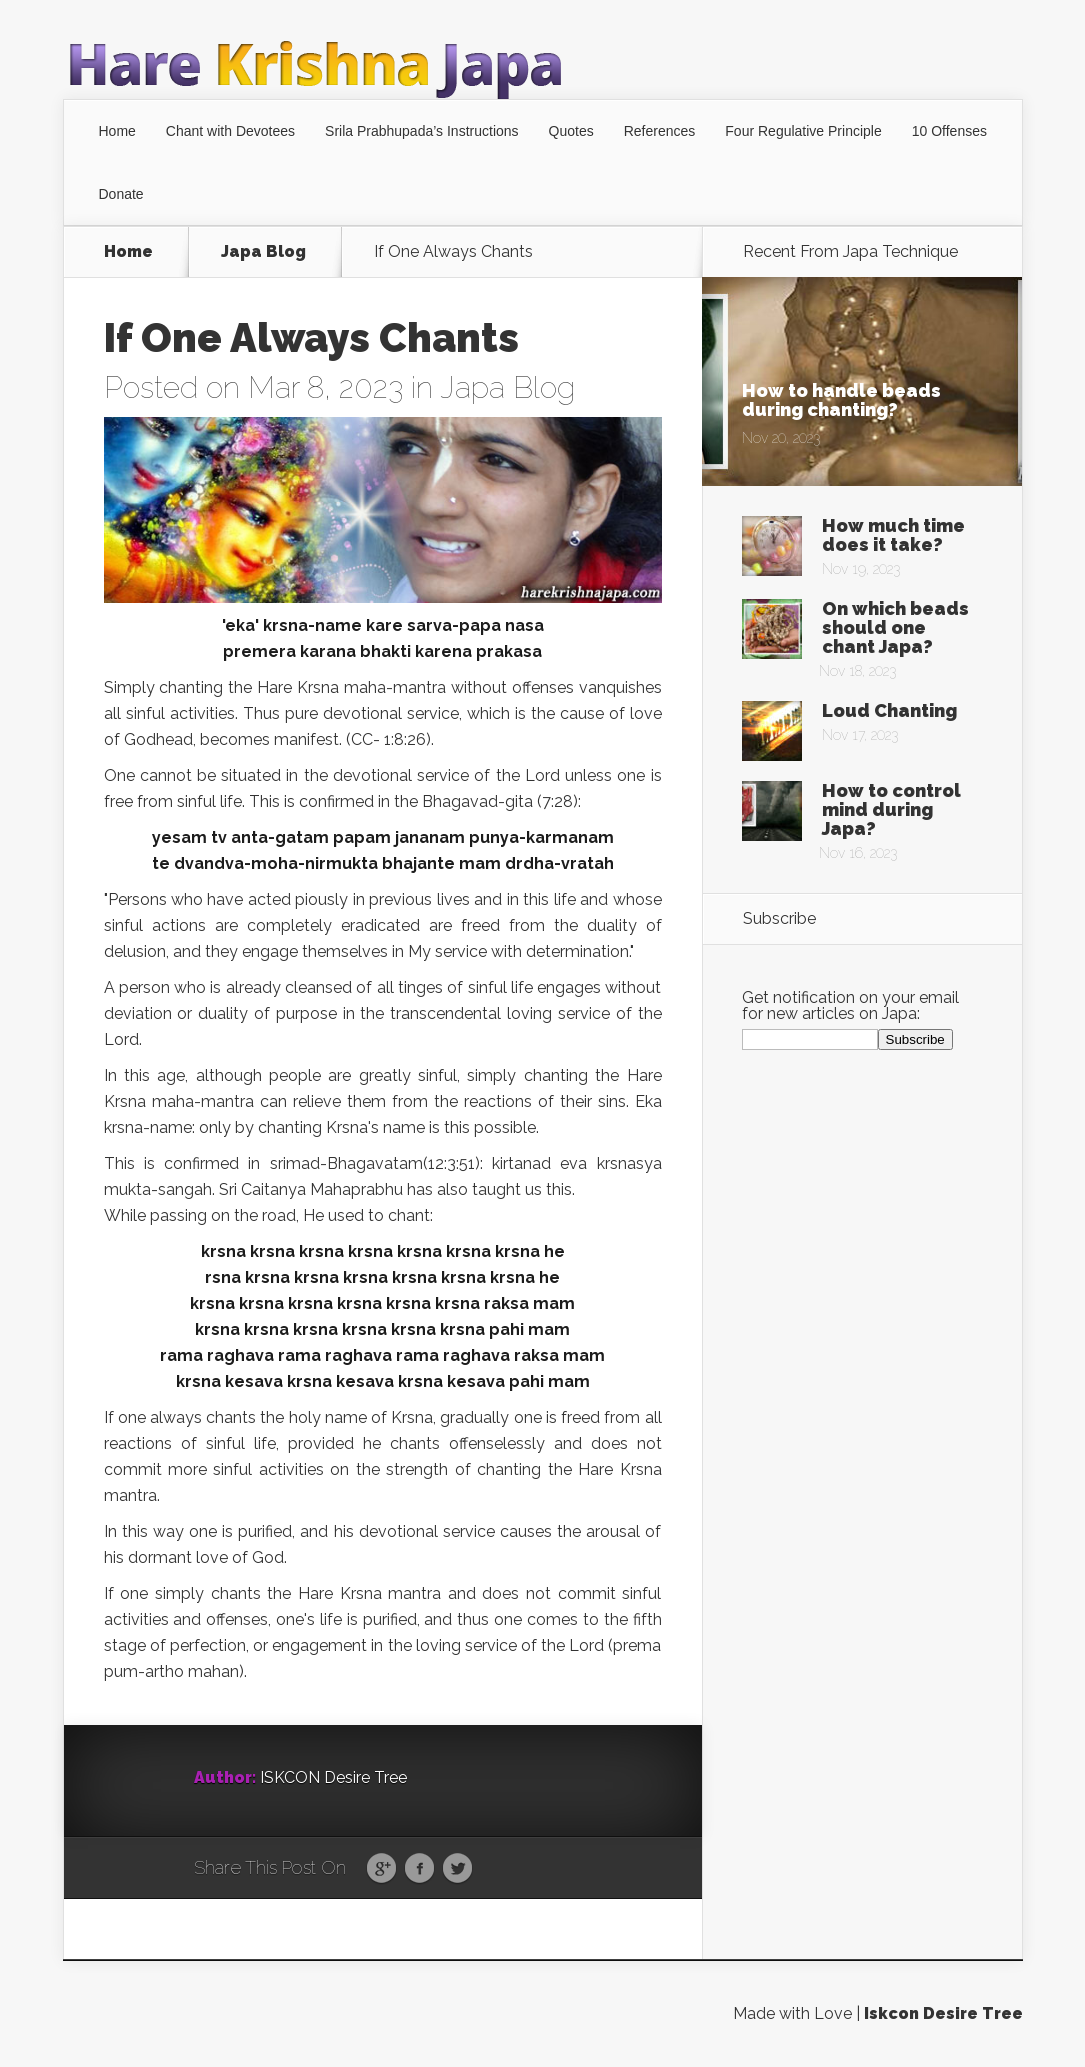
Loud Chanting (889, 710)
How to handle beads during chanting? (841, 400)
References (660, 131)
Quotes (571, 131)
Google (381, 1869)
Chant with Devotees (230, 131)
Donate (121, 194)
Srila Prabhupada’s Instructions (422, 131)
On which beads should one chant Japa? (895, 627)
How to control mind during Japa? (891, 809)
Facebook (419, 1869)
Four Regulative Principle (803, 131)
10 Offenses (949, 131)
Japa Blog (263, 252)
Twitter (457, 1869)
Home (117, 131)
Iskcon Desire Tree (943, 2013)
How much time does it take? (893, 535)
